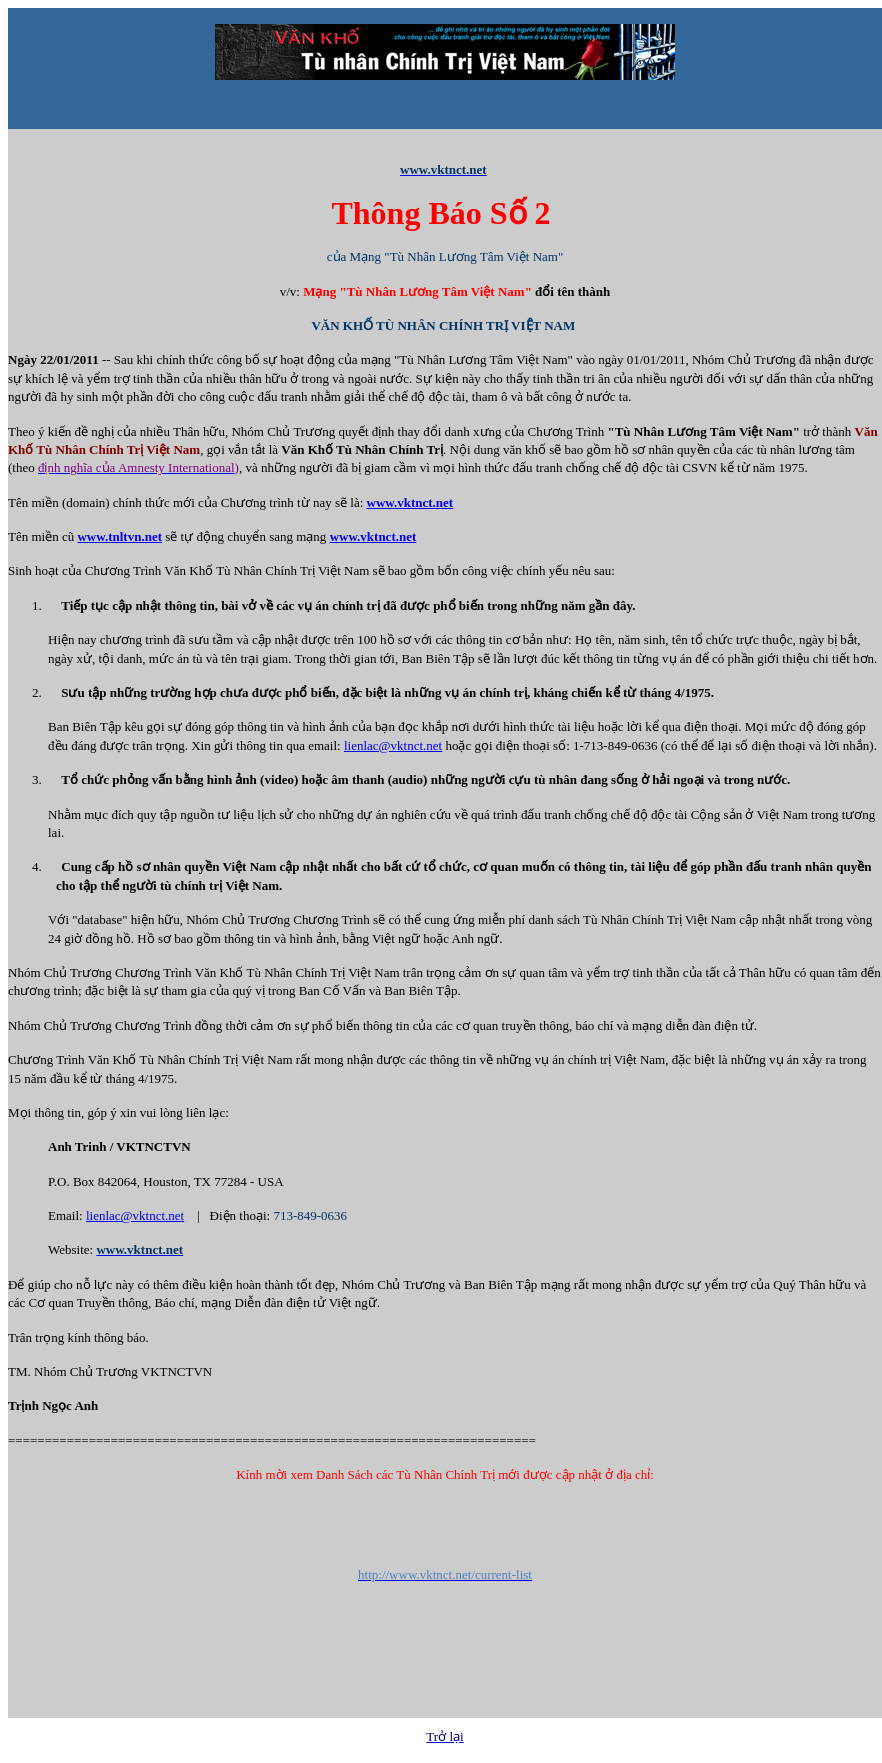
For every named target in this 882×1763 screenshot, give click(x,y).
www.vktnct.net (410, 502)
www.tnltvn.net (119, 536)
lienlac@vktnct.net (393, 745)
